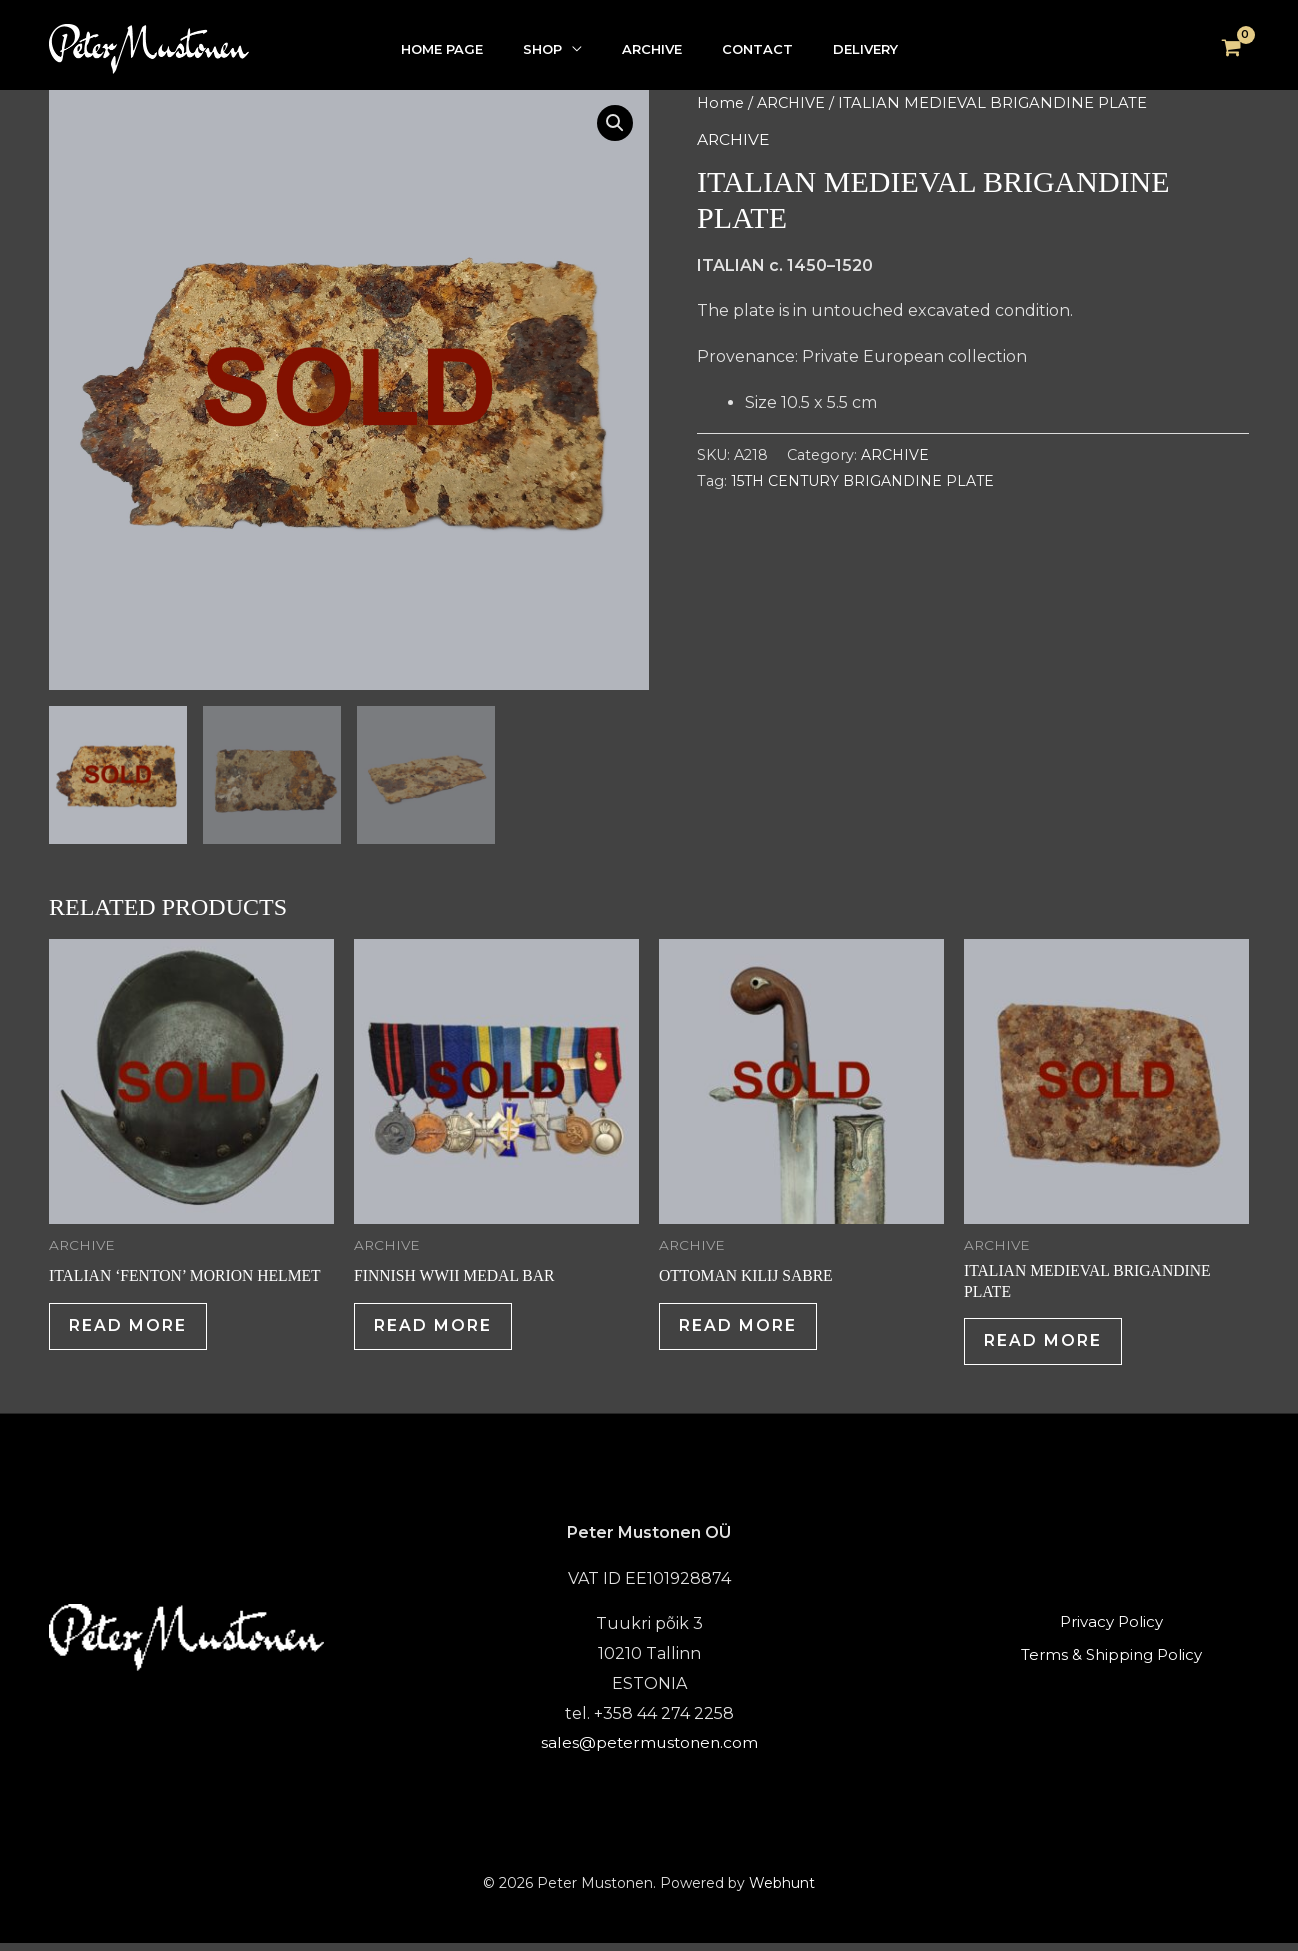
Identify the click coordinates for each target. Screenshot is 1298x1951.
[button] (615, 124)
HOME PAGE (442, 49)
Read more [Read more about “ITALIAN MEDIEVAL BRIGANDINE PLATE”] (1047, 1344)
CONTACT (757, 49)
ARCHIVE (652, 49)
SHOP (542, 49)
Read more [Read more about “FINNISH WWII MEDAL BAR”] (437, 1329)
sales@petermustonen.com (649, 1749)
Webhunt (782, 1890)
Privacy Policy (1111, 1630)
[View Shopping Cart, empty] (1231, 49)
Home (721, 103)
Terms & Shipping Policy (1111, 1658)
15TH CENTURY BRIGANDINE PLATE (864, 481)
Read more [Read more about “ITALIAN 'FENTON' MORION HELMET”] (132, 1329)
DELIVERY (865, 49)
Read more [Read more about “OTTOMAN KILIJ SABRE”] (742, 1329)
